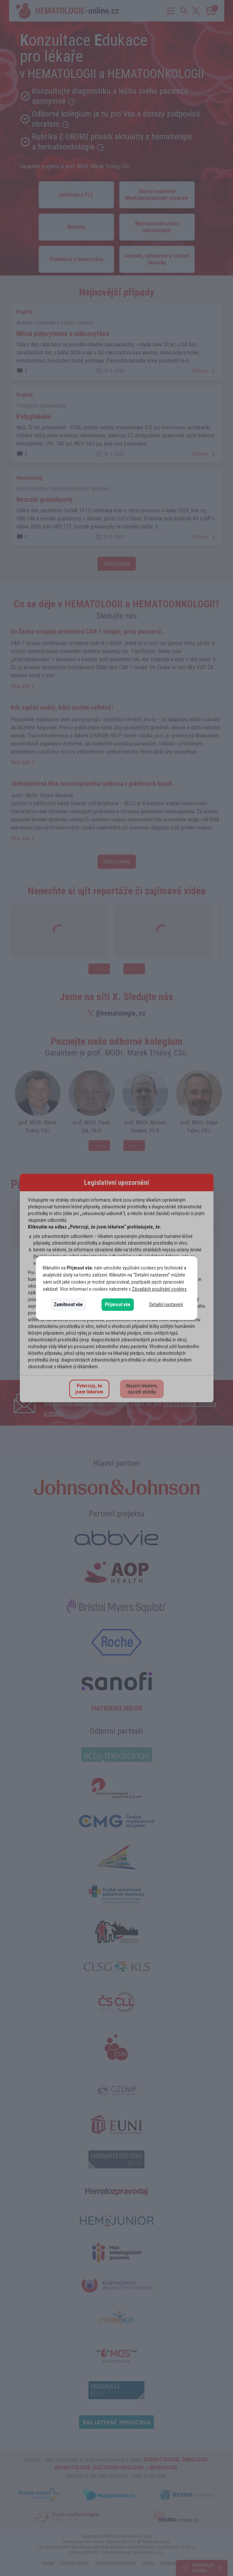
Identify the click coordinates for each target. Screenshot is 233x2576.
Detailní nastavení (166, 1304)
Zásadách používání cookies (159, 1289)
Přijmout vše (117, 1304)
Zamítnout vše (68, 1304)
